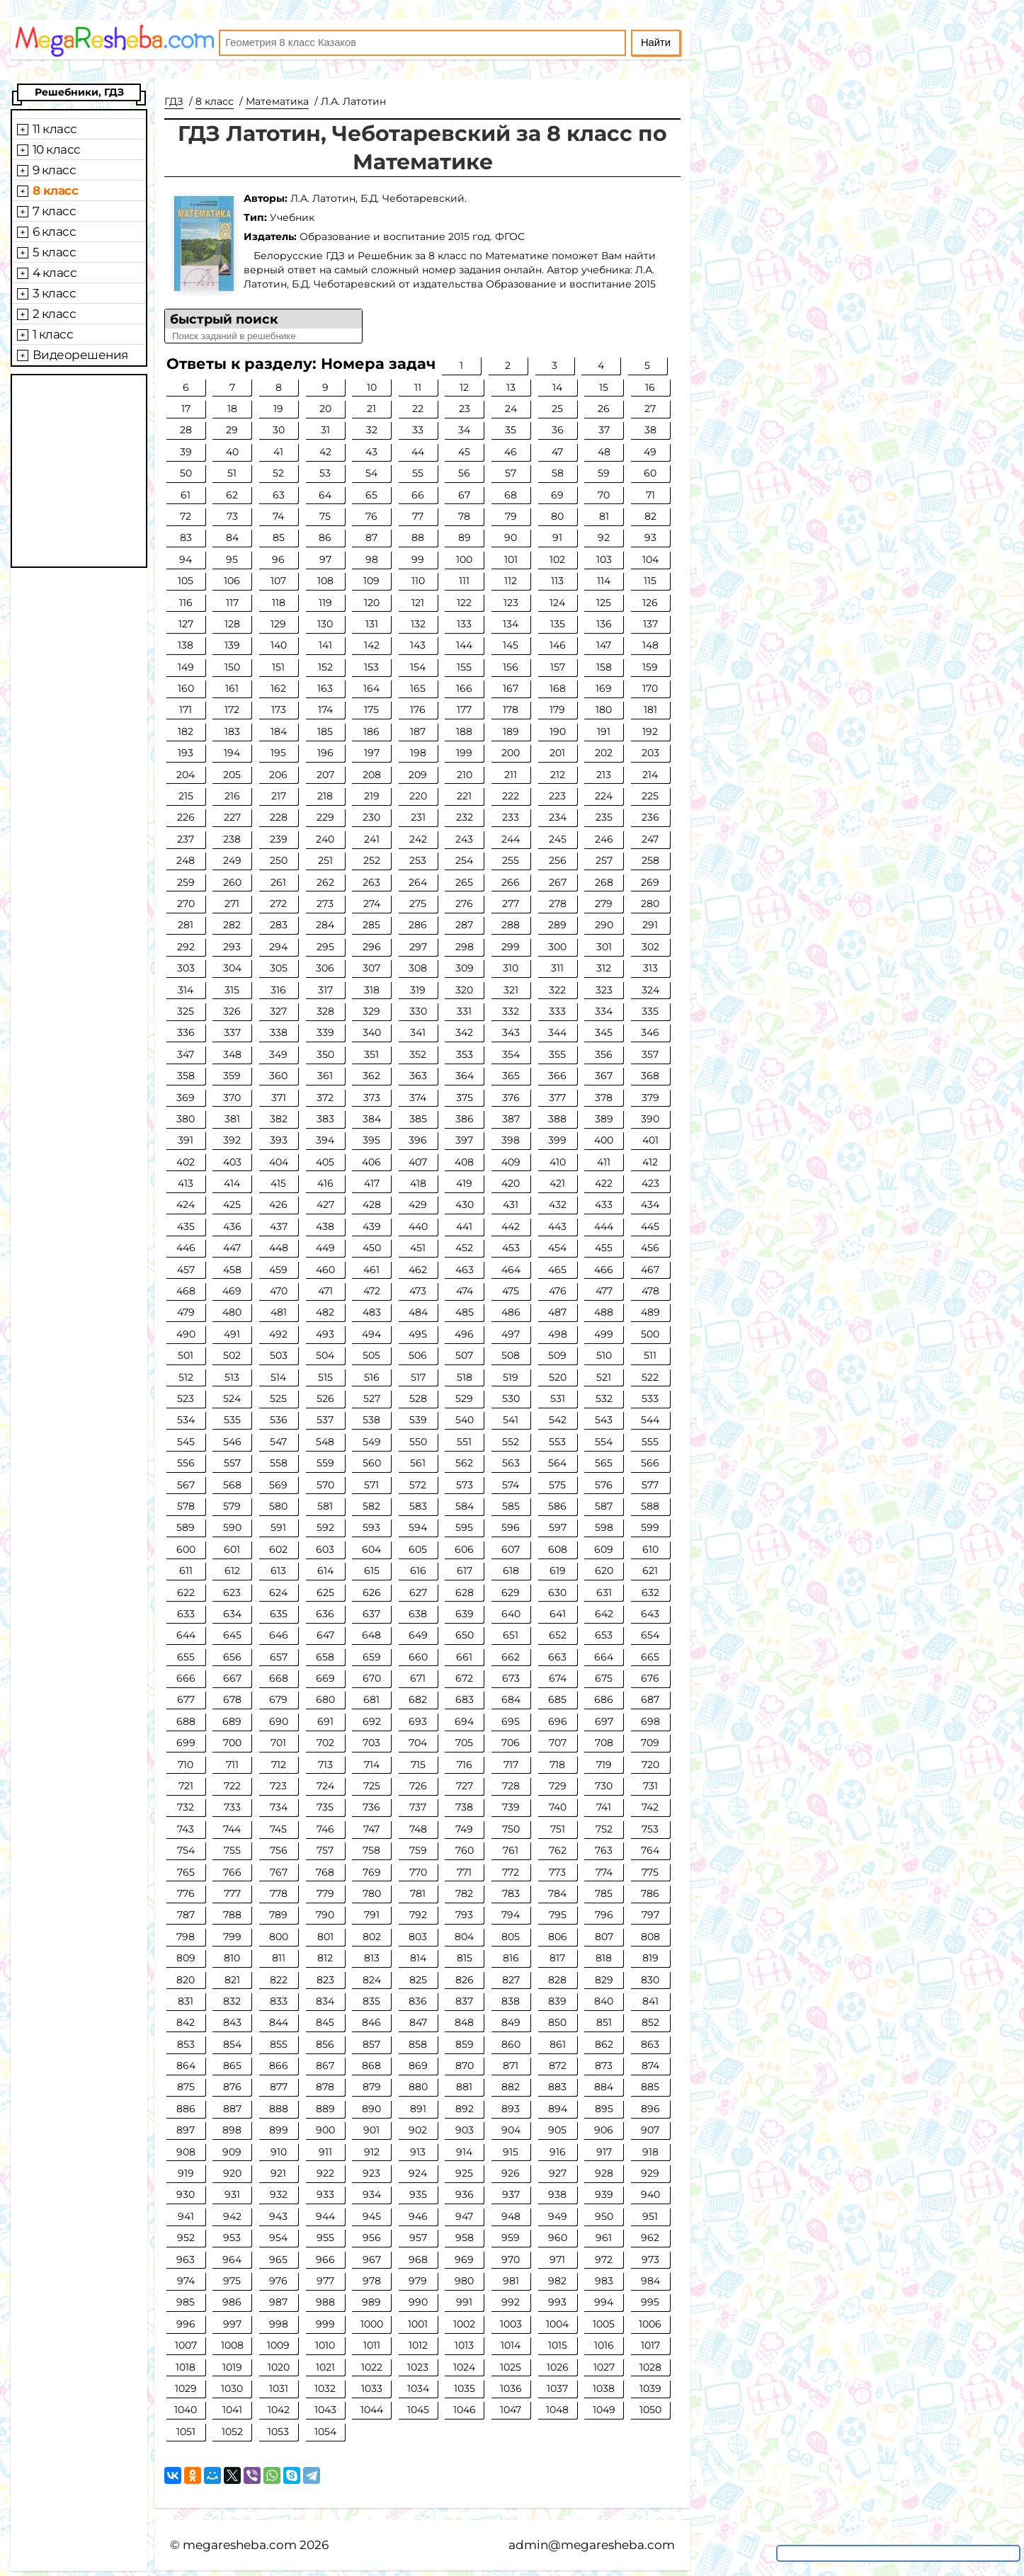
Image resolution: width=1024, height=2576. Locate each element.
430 (464, 1204)
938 (557, 2194)
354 (511, 1054)
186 (371, 731)
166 (464, 688)
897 (185, 2130)
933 (325, 2194)
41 (278, 451)
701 (278, 1742)
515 (325, 1377)
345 (604, 1032)
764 (650, 1850)
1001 (418, 2324)
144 (464, 645)
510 (604, 1355)
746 (325, 1829)
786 (650, 1893)
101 (511, 559)
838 (510, 2001)
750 (511, 1829)
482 (325, 1312)
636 (325, 1613)
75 (325, 516)
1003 (511, 2324)
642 (604, 1613)
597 (558, 1527)
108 (325, 580)
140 (279, 645)
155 (464, 667)
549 (372, 1441)
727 (464, 1785)
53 (325, 473)
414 (232, 1183)
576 (604, 1484)
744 (232, 1829)
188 (464, 731)
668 (278, 1678)
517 (418, 1377)
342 (464, 1032)
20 (325, 408)
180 (604, 709)
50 (186, 473)
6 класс (54, 231)
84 (232, 537)
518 (464, 1377)
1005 (604, 2324)
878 (325, 2086)
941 (186, 2216)
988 (325, 2302)
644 (185, 1635)
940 (650, 2194)
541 (510, 1419)
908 (185, 2151)
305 (279, 968)
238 (232, 839)
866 (278, 2065)
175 (371, 709)
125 (603, 602)
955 (325, 2237)
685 (557, 1699)
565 (604, 1463)
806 (557, 1936)
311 (557, 968)
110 (418, 580)
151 (278, 667)
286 (418, 924)
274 (371, 903)
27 (650, 408)
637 (371, 1613)
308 (418, 968)
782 (464, 1893)
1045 (418, 2409)
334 (604, 1011)
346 (650, 1032)
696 (557, 1721)
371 (278, 1097)
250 (279, 860)
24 (511, 408)
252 (371, 860)
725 (371, 1785)
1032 (325, 2388)
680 (325, 1699)
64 (325, 495)
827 (511, 1979)
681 (371, 1699)
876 (232, 2086)
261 (278, 882)
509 (557, 1355)
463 (464, 1269)
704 (418, 1742)
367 (604, 1075)
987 (278, 2302)
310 (510, 968)
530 (511, 1398)
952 (186, 2237)
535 (232, 1419)
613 (278, 1570)
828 (557, 1979)
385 (418, 1118)
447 (232, 1247)
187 (418, 731)
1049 (604, 2409)
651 (510, 1635)
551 (464, 1441)
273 (325, 903)
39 (186, 451)
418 (418, 1183)
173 (278, 709)
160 (186, 688)
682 (418, 1699)
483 (372, 1312)
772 (510, 1872)
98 (371, 559)
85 (279, 537)
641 (558, 1613)
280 (650, 903)
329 (371, 1011)
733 (232, 1807)
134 (510, 623)
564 (557, 1463)
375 (464, 1097)
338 (279, 1032)
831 (185, 2001)
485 (464, 1312)
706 (510, 1742)
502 (232, 1355)
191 (603, 731)
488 (603, 1312)
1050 (650, 2409)
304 (232, 968)
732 (185, 1807)
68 (510, 495)
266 (510, 882)
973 (650, 2259)
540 (464, 1419)
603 (325, 1549)
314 (185, 990)
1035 (464, 2388)
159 (650, 667)
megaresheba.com (240, 2545)
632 (650, 1592)
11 (417, 387)
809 (185, 1957)
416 (325, 1183)
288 (510, 924)
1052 (232, 2431)
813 (372, 1957)
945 (372, 2216)
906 (603, 2130)
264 (418, 882)
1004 (557, 2324)
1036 (511, 2388)
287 (464, 924)
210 (464, 774)
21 (371, 408)
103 (604, 559)
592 (325, 1527)
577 (650, 1484)
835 (371, 2001)
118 (278, 602)
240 (325, 839)
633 (186, 1613)
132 (418, 623)
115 (650, 580)
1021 (325, 2367)
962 (650, 2237)
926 (510, 2173)
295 (325, 946)
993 (557, 2302)
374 (417, 1097)
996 (185, 2324)
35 (510, 429)
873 (604, 2065)
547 (278, 1441)
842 (185, 2022)
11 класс (55, 129)
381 (232, 1118)
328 (325, 1011)
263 (371, 882)
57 (510, 473)
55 (417, 473)
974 (186, 2280)
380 (185, 1118)
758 (371, 1850)
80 (557, 516)
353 (464, 1054)
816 (511, 1957)
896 (650, 2108)
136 (604, 623)
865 (232, 2065)
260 (232, 882)
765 (186, 1872)
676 (650, 1678)
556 (186, 1463)
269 (650, 882)
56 (464, 473)
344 (557, 1032)
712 (278, 1764)
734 (279, 1807)
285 (371, 924)
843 (232, 2022)
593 (371, 1527)
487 (557, 1312)
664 (603, 1657)
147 (603, 645)
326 (232, 1011)
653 (604, 1635)
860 (510, 2044)
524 (232, 1398)
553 (557, 1441)
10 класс (57, 149)
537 (325, 1419)
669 (325, 1678)
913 (418, 2151)
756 (279, 1850)
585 (511, 1506)
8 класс (56, 190)
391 (185, 1140)
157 (557, 667)
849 (510, 2022)
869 (418, 2065)
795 (558, 1914)
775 (650, 1872)
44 (417, 451)
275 (417, 903)
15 (603, 387)
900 (325, 2130)
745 (278, 1829)
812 (325, 1957)
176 (418, 709)
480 (231, 1312)
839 (557, 2001)
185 (325, 731)
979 (418, 2280)
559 (325, 1463)
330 (418, 1011)
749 (464, 1829)
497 (510, 1334)
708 (604, 1742)
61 (185, 495)
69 (557, 495)
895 (604, 2108)
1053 (278, 2431)
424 (185, 1204)
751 (557, 1829)
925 (464, 2173)
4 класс (55, 273)
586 (557, 1506)
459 (278, 1269)
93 (650, 537)
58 (558, 473)
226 (186, 817)
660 (418, 1657)
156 (510, 667)
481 (279, 1312)
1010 (325, 2345)
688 (185, 1721)
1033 (371, 2388)
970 (510, 2259)
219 (372, 796)
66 (417, 495)
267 (558, 882)
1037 (557, 2388)
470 (279, 1290)
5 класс (54, 252)
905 (557, 2130)
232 (464, 817)
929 (650, 2173)
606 (464, 1549)
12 (464, 387)
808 (650, 1936)
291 (650, 924)
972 (604, 2259)
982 (557, 2280)
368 (650, 1075)
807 (604, 1936)
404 (278, 1162)
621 (650, 1570)
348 (232, 1054)
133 (464, 623)
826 (464, 1979)
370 (232, 1097)
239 (279, 839)
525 (278, 1398)
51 (232, 473)
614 (325, 1570)
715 (418, 1764)
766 (232, 1872)
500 (650, 1334)
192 (650, 731)
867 (325, 2065)
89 (464, 537)
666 (185, 1678)
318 (372, 990)
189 (511, 731)
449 (325, 1247)
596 (510, 1527)
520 (558, 1377)
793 (464, 1914)
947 (464, 2216)
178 (510, 709)
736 (371, 1807)
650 (464, 1635)
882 (510, 2086)
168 (558, 688)
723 (278, 1785)
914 (464, 2151)
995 (650, 2302)
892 (464, 2108)
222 (510, 796)
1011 (371, 2345)
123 (511, 602)
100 (464, 559)
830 (650, 1979)
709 (650, 1742)
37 (604, 429)
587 (604, 1506)
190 (558, 731)
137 (650, 623)
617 (464, 1570)
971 (557, 2259)
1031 (278, 2388)
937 (511, 2194)
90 (510, 537)
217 (278, 796)
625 (325, 1592)
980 (464, 2280)
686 (603, 1699)
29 (232, 429)
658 (325, 1657)
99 (417, 559)
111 (464, 580)
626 (372, 1592)
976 (278, 2280)
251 (325, 860)
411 (603, 1162)
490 (185, 1334)
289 (557, 924)
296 (372, 946)
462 (418, 1269)
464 (510, 1269)
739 (511, 1807)
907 (650, 2130)
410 (558, 1162)
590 (232, 1527)
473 (417, 1290)
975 (232, 2280)
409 (510, 1162)
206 (278, 774)
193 (185, 752)
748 (418, 1829)
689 (231, 1721)
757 (325, 1850)
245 (558, 839)
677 (186, 1699)
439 (372, 1226)
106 (232, 580)
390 (650, 1118)
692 (372, 1721)
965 (278, 2259)
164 (371, 688)
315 (231, 990)
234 (558, 817)
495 (418, 1334)
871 (510, 2065)
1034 (418, 2388)
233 (510, 817)
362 (371, 1075)
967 (372, 2259)
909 (231, 2151)
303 (186, 968)
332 (510, 1011)
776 (186, 1893)
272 (278, 903)
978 (372, 2280)
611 (186, 1570)
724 (325, 1785)
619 (558, 1570)
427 (325, 1204)
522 (650, 1377)
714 (372, 1764)
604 (371, 1549)
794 (510, 1914)
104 (650, 559)
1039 (650, 2388)
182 (185, 731)
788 (232, 1914)
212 (557, 774)
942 (232, 2216)
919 (186, 2173)
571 (371, 1484)
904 (510, 2130)
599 (650, 1527)
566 (650, 1463)
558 (279, 1463)
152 (325, 667)
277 (510, 903)
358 (186, 1075)
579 (232, 1506)
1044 (371, 2409)
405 (325, 1162)
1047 (510, 2409)
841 (650, 2001)
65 (371, 495)
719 (604, 1764)
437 (279, 1226)
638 (418, 1613)
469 (231, 1290)
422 (604, 1183)
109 (371, 580)
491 (232, 1334)
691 (325, 1721)
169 (604, 688)
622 (186, 1592)
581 (325, 1506)
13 (511, 387)
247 (650, 839)
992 (510, 2302)
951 (650, 2216)
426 (278, 1204)
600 (185, 1549)
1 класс (53, 334)
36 (558, 429)
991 (464, 2302)
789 (278, 1914)
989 (371, 2302)
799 (232, 1936)
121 (417, 602)
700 (232, 1742)
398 (510, 1140)
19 (278, 408)
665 (650, 1657)
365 (511, 1075)
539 (418, 1419)
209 (418, 774)
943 (278, 2216)
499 (603, 1334)
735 (325, 1807)
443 (557, 1226)
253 (417, 860)
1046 (464, 2409)
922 (325, 2173)
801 (325, 1936)
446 (185, 1247)
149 (186, 667)
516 (372, 1377)
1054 (325, 2431)
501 (185, 1355)
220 (418, 796)
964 (231, 2259)
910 (279, 2151)
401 (650, 1140)
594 (418, 1527)
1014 (510, 2345)
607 (510, 1549)
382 (279, 1118)
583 (418, 1506)
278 (558, 903)
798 (185, 1936)
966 (325, 2259)
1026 (558, 2367)
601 (232, 1549)
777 (232, 1893)
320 (464, 990)
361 (325, 1075)
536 (279, 1419)
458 (232, 1269)
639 (464, 1613)
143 (418, 645)
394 (325, 1140)
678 (232, 1699)
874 (650, 2065)
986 (231, 2302)
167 (510, 688)
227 (232, 817)
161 (232, 688)
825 (418, 1979)
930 (185, 2194)
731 (650, 1785)
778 (279, 1893)
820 (185, 1979)
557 (232, 1463)
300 (557, 946)
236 (650, 817)
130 (325, 623)
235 (604, 817)
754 (186, 1850)
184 (279, 731)
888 (278, 2108)
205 (232, 774)
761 (510, 1850)
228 (279, 817)
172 (231, 709)
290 (604, 924)
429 (418, 1204)
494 (371, 1334)
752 (604, 1829)
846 (371, 2022)
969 (464, 2259)
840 (603, 2001)
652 (558, 1635)
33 (417, 429)
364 (464, 1075)
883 (557, 2086)
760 (464, 1850)
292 (186, 946)
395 (371, 1140)
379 (650, 1097)
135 (557, 623)
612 (232, 1570)
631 (604, 1592)
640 (510, 1613)
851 (604, 2022)
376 (511, 1097)
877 (279, 2086)
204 (185, 774)
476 (558, 1290)
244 (510, 839)
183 (232, 731)
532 (604, 1398)
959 (510, 2237)
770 (418, 1872)
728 (511, 1785)
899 (278, 2130)
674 (558, 1678)
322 (557, 990)
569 (278, 1484)
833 (279, 2001)
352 (417, 1054)
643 (650, 1613)
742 (650, 1807)
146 (558, 645)
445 (650, 1226)
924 (418, 2173)
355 (557, 1054)
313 (650, 968)
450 (372, 1247)
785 (604, 1893)
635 (279, 1613)
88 (417, 537)
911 (325, 2151)
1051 (185, 2431)
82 (650, 516)
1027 (604, 2367)
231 (418, 817)
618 (511, 1570)
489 (650, 1312)
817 (557, 1957)
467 (650, 1269)
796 (604, 1914)
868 (371, 2065)
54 (371, 473)
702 (325, 1742)
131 (371, 623)
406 (371, 1162)
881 (464, 2086)
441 (464, 1226)
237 (185, 839)
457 (186, 1269)
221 (464, 796)
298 (464, 946)
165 (418, 688)
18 (232, 408)
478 (650, 1290)
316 (278, 990)
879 (372, 2086)
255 (510, 860)
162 (278, 688)
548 (325, 1441)
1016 (604, 2345)
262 (325, 882)
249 (232, 860)
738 (464, 1807)
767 (279, 1872)
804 (464, 1936)
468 (185, 1290)
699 (185, 1742)
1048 (557, 2409)
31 (325, 429)
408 (464, 1162)
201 (557, 752)
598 (604, 1527)
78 (464, 516)
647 (325, 1635)
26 (604, 408)
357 (650, 1054)
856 (325, 2044)
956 (372, 2237)
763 (604, 1850)
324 (650, 990)
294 (278, 946)
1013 (464, 2345)
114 (603, 580)
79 (511, 516)
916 (558, 2151)
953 (232, 2237)
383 (325, 1118)
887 (232, 2108)
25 (557, 408)
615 (372, 1570)
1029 (186, 2388)
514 (278, 1377)
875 (186, 2086)
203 (650, 752)
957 (418, 2237)
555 (650, 1441)
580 (278, 1506)
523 (185, 1398)
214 (650, 774)
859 (464, 2044)
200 (510, 752)
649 (418, 1635)
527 (371, 1398)
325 (185, 1011)
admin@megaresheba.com (591, 2545)
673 (511, 1678)
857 (371, 2044)
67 (464, 495)
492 (278, 1334)
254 (464, 860)
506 (418, 1355)
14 (557, 387)
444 (603, 1226)
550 (418, 1441)
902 (418, 2130)
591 (278, 1527)
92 (604, 537)
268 (604, 882)
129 (278, 623)
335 (650, 1011)
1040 (185, 2409)
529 (464, 1398)
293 (232, 946)
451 (418, 1247)
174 (325, 709)
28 (186, 429)
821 (232, 1979)
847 (418, 2022)
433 (604, 1204)
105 (185, 580)
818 (604, 1957)
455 (604, 1247)
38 (650, 429)
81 (604, 516)
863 (650, 2044)
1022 (371, 2367)
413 (185, 1183)
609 (603, 1549)
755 (232, 1850)
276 (464, 903)
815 (464, 1957)
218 (325, 796)
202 (604, 752)
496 (464, 1334)
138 (185, 645)
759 (418, 1850)
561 (418, 1463)
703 (371, 1742)
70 (604, 495)
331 (464, 1011)
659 (372, 1657)
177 (464, 709)
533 (650, 1398)
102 (557, 559)
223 (557, 796)
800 (278, 1936)
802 (372, 1936)
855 (279, 2044)
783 (511, 1893)
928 (604, 2173)
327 (278, 1011)
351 (371, 1054)
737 (417, 1807)
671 (418, 1678)
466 (603, 1269)
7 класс (54, 211)
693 (418, 1721)
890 (371, 2108)
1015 (557, 2345)
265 (464, 882)
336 (186, 1032)
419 (464, 1183)
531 (557, 1398)
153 (371, 667)
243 (464, 839)
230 (371, 817)
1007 (186, 2345)
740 (558, 1807)
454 (557, 1247)
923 (371, 2173)
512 (185, 1377)
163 (325, 688)
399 (557, 1140)
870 (464, 2065)
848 (464, 2022)
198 (418, 752)
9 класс (54, 170)
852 (650, 2022)
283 (279, 924)
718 (557, 1764)
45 (464, 451)
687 (650, 1699)
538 (371, 1419)
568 (232, 1484)
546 (232, 1441)
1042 (279, 2409)
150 (232, 667)
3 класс (54, 293)
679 (278, 1699)
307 (371, 968)
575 (557, 1484)
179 (557, 709)
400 (603, 1140)
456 (650, 1247)
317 (325, 990)
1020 (279, 2367)
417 (372, 1183)
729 (558, 1785)
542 (558, 1419)
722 (232, 1785)
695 (510, 1721)
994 (603, 2302)
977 (325, 2280)
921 (278, 2173)
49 (650, 451)
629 (510, 1592)
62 (232, 495)
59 (604, 473)
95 (232, 559)
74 (278, 516)
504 (325, 1355)
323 (604, 990)
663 (557, 1657)
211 (510, 774)
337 (232, 1032)
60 (650, 473)
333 (557, 1011)
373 (371, 1097)
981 (511, 2280)
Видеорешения (80, 355)
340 (372, 1032)
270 (186, 903)
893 (510, 2108)
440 (418, 1226)
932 (279, 2194)
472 (371, 1290)
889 (325, 2108)
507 (464, 1355)
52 (278, 473)
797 (650, 1914)
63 (279, 495)
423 (650, 1183)
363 (418, 1075)
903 (464, 2130)
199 (464, 752)
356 (604, 1054)
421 (557, 1183)
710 (185, 1764)
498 (557, 1334)
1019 (232, 2367)
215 (185, 796)
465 (557, 1269)
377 (557, 1097)
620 (604, 1570)
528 (418, 1398)
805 (510, 1936)
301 (604, 946)
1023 (417, 2367)
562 (464, 1463)
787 (186, 1914)
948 (510, 2216)
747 (371, 1829)
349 (278, 1054)
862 (604, 2044)
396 (418, 1140)
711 (232, 1764)
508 (510, 1355)
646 (278, 1635)
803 (418, 1936)
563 (511, 1463)
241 (372, 839)
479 (186, 1312)
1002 (464, 2324)
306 (325, 968)
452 (464, 1247)
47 (557, 451)
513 (231, 1377)
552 (510, 1441)
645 (232, 1635)
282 (232, 924)
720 (650, 1764)
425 (232, 1204)
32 (371, 429)
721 (185, 1785)
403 (232, 1162)
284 (325, 924)
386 (464, 1118)
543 (604, 1419)
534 (186, 1419)
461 (371, 1269)
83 (186, 537)
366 (557, 1075)
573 (464, 1484)
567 (186, 1484)
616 (418, 1570)
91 (557, 537)
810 (232, 1957)
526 (325, 1398)
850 (557, 2022)
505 (371, 1355)
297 (418, 946)
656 (232, 1657)
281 (185, 924)
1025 (510, 2367)
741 (603, 1807)
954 (278, 2237)
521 (603, 1377)
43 (371, 451)
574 (510, 1484)
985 (185, 2302)
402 (185, 1162)
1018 (185, 2367)
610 (650, 1549)
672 (464, 1678)
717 (511, 1764)
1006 (650, 2324)
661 (464, 1657)
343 (511, 1032)
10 (372, 387)
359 (232, 1075)
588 (650, 1506)
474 (464, 1290)
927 (558, 2173)
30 (279, 429)
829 (604, 1979)
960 (557, 2237)
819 (650, 1957)
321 (511, 990)
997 (232, 2324)
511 (650, 1355)
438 (325, 1226)
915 (510, 2151)
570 (325, 1484)
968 (418, 2259)
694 (464, 1721)
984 (650, 2280)
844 (278, 2022)
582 (371, 1506)
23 (464, 408)
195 (278, 752)
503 (279, 1355)
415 (278, 1183)
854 (232, 2044)
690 (278, 1721)
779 (325, 1893)
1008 (232, 2345)
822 (279, 1979)
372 (325, 1097)
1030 (232, 2388)
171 (185, 709)
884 (603, 2086)
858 (418, 2044)
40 (232, 451)
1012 (418, 2345)
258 (650, 860)
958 (464, 2237)
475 (510, 1290)
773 (557, 1872)
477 (604, 1290)
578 (186, 1506)
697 (604, 1721)
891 (418, 2108)
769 (372, 1872)
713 (325, 1764)
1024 (464, 2367)
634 (232, 1613)
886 (185, 2108)
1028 (650, 2367)
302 (650, 946)
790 (325, 1914)
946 (418, 2216)
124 (557, 602)
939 (604, 2194)
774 (604, 1872)
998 (278, 2324)
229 (325, 817)
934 (372, 2194)
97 (325, 559)
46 (510, 451)
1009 (278, 2345)
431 (510, 1204)
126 (650, 602)
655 (186, 1657)
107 (278, 580)
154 (418, 667)
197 (372, 752)
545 (186, 1441)
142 (372, 645)
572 (417, 1484)
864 (185, 2065)
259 (186, 882)
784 (557, 1893)
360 (278, 1075)
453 (511, 1247)
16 (650, 387)
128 (232, 623)
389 (604, 1118)
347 (185, 1054)
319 (418, 990)
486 (510, 1312)
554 (604, 1441)
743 (185, 1829)
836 (418, 2001)
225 (650, 796)
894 (557, 2108)
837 (464, 2001)
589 (185, 1527)
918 (650, 2151)
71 (650, 495)
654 (650, 1635)
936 (464, 2194)
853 (186, 2044)
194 (232, 752)
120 (372, 602)
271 (231, 903)
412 (650, 1162)
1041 (232, 2409)
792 (418, 1914)
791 (372, 1914)
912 (372, 2151)
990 (418, 2302)
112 (510, 580)
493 (325, 1334)
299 (510, 946)
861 (558, 2044)
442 (510, 1226)
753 (650, 1829)
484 (418, 1312)
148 (650, 645)
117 (232, 602)
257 (604, 860)
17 (185, 408)
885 (650, 2086)
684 (510, 1699)
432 (558, 1204)
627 (418, 1592)
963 (185, 2259)
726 (418, 1785)
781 (418, 1893)
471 (325, 1290)
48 (604, 451)
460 (325, 1269)
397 (464, 1140)
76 (371, 516)
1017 (650, 2345)
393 (279, 1140)
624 (278, 1592)
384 (372, 1118)
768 (325, 1872)
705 (464, 1742)
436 (232, 1226)
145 (510, 645)
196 (325, 752)
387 (511, 1118)
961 (604, 2237)
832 (232, 2001)
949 (557, 2216)
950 (604, 2216)
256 (558, 860)
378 (604, 1097)
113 (557, 580)
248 (185, 860)
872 (558, 2065)
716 (464, 1764)
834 (325, 2001)
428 (372, 1204)
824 (372, 1979)
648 (371, 1635)
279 (604, 903)
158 (604, 667)
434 (650, 1204)
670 (372, 1678)
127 (185, 623)
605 (418, 1549)
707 (558, 1742)
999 (325, 2324)
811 (278, 1957)
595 (464, 1527)
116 (186, 602)
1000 (371, 2324)
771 (464, 1872)
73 (232, 516)
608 (557, 1549)
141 (325, 645)
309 (464, 968)
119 (325, 602)
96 (278, 559)
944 (325, 2216)
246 (604, 839)
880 (418, 2086)
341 (418, 1032)
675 (604, 1678)
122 (464, 602)
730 (604, 1785)
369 (185, 1097)
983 (604, 2280)
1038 (604, 2388)
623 (232, 1592)
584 (464, 1506)
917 (604, 2151)
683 (464, 1699)
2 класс (54, 314)
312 (603, 968)
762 (558, 1850)
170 (650, 688)
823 (325, 1979)
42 (325, 451)
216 (232, 796)
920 (232, 2173)
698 (650, 1721)
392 (232, 1140)
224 (604, 796)
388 (557, 1118)
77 (417, 516)
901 (371, 2130)
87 (371, 537)
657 (279, 1657)
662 (510, 1657)
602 (278, 1549)
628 (464, 1592)
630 (557, 1592)
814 (418, 1957)
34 (464, 429)
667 (232, 1678)
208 (372, 774)
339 (325, 1032)
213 (603, 774)
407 (418, 1162)
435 (186, 1226)
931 (232, 2194)
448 (278, 1247)
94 (185, 559)
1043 (325, 2409)
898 (231, 2130)
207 (325, 774)
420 (510, 1183)
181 (650, 709)
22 (417, 408)
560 (372, 1463)
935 (418, 2194)
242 (418, 839)
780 (372, 1893)
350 (325, 1054)
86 (325, 537)
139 (232, 645)
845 (325, 2022)
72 (185, 516)
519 (510, 1377)
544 (650, 1419)
